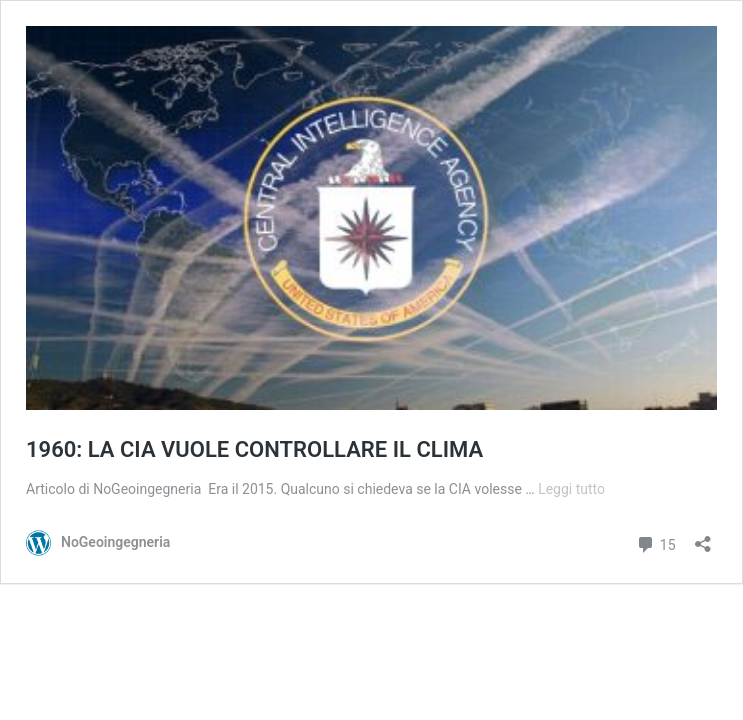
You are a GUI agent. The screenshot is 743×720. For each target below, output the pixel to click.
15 (655, 542)
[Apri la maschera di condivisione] (703, 537)
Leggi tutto (571, 489)
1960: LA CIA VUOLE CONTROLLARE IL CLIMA (254, 449)
